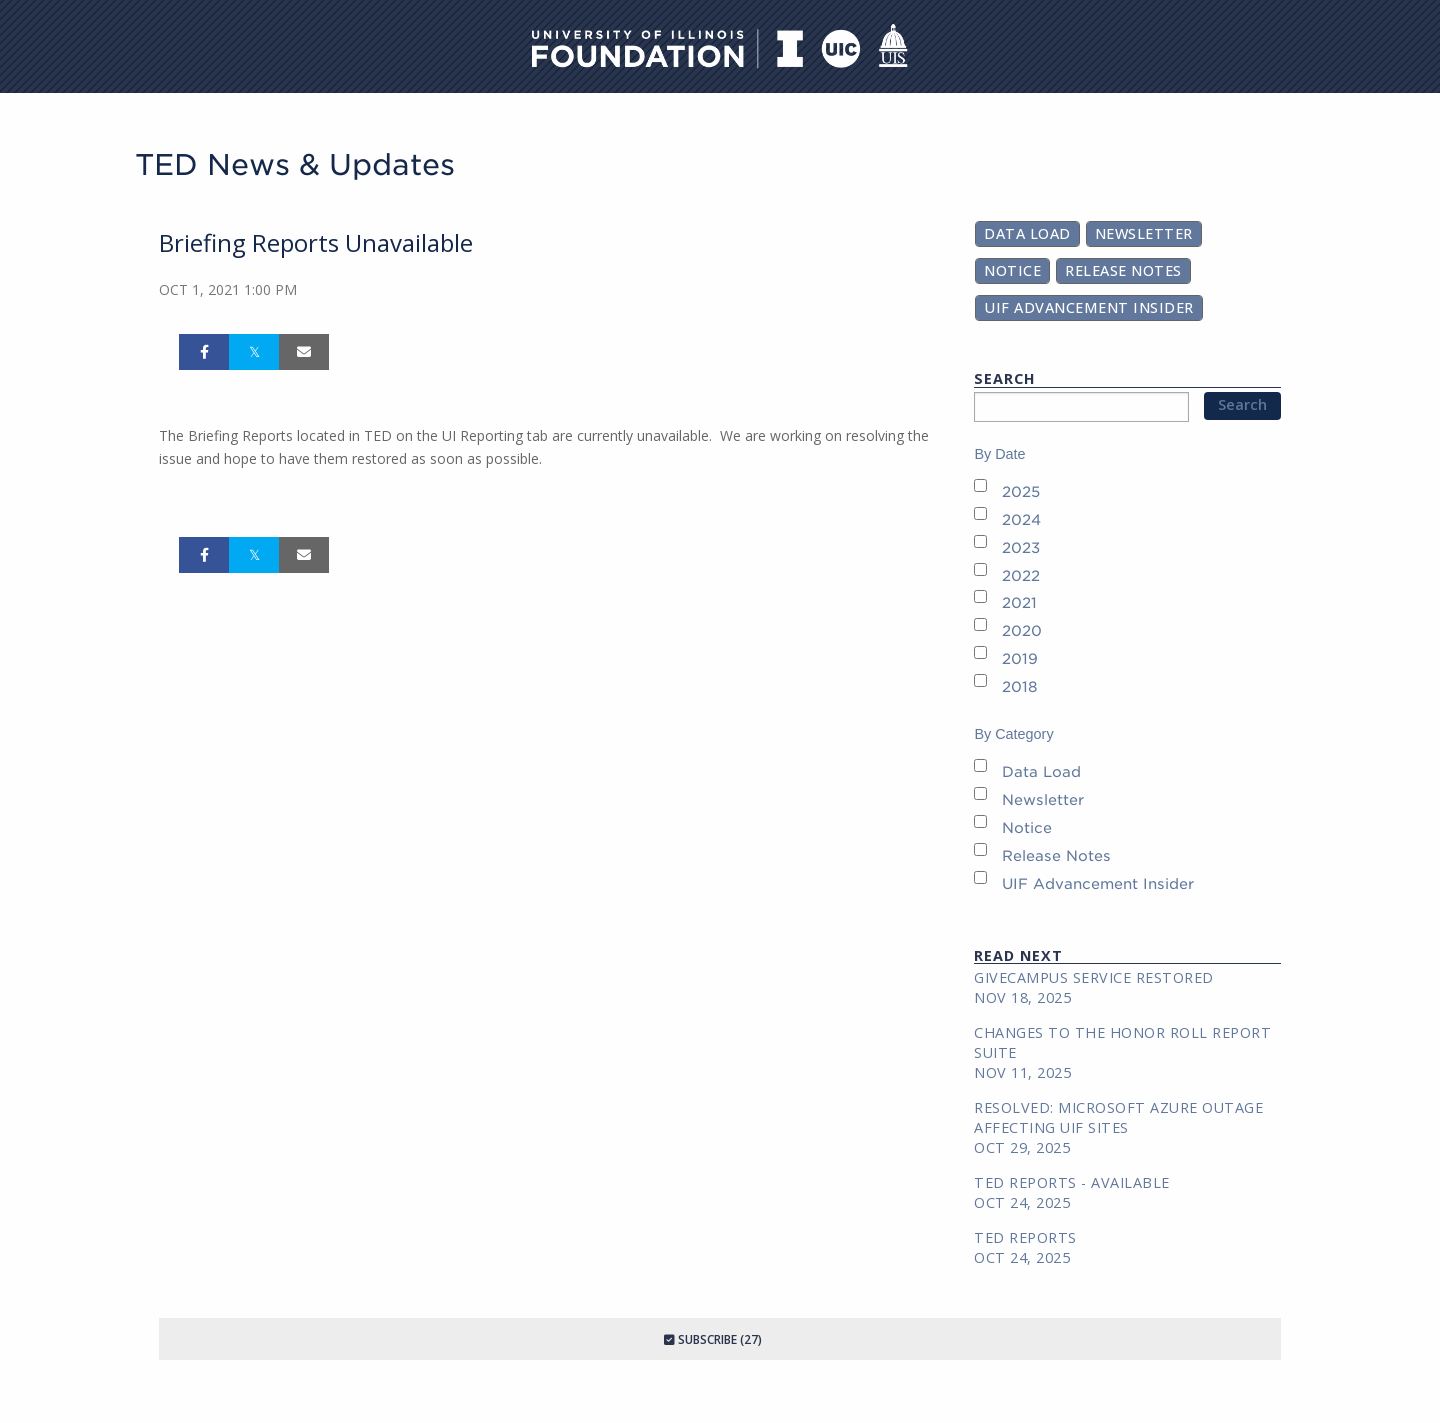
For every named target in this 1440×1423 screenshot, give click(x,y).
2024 (1021, 519)
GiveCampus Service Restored (1094, 977)
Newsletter (1144, 233)
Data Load (1027, 233)
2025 (1021, 491)
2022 (1021, 575)
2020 (1022, 630)
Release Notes (1123, 270)
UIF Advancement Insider (1089, 307)
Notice (1012, 270)
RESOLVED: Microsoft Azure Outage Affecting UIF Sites (1118, 1117)
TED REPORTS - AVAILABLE (1072, 1182)
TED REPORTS (1025, 1237)
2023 (1021, 547)
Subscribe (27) (713, 1339)
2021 (1019, 602)
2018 (1020, 686)
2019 (1020, 658)
